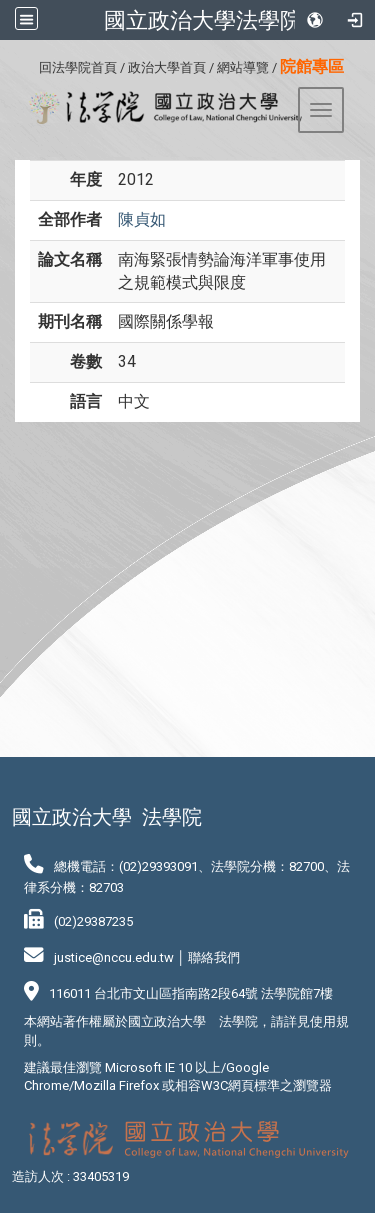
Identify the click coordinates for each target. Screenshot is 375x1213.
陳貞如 (142, 219)
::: (31, 64)
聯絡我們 (214, 957)
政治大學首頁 (167, 67)
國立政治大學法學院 (203, 20)
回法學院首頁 (78, 67)
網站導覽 (243, 67)
